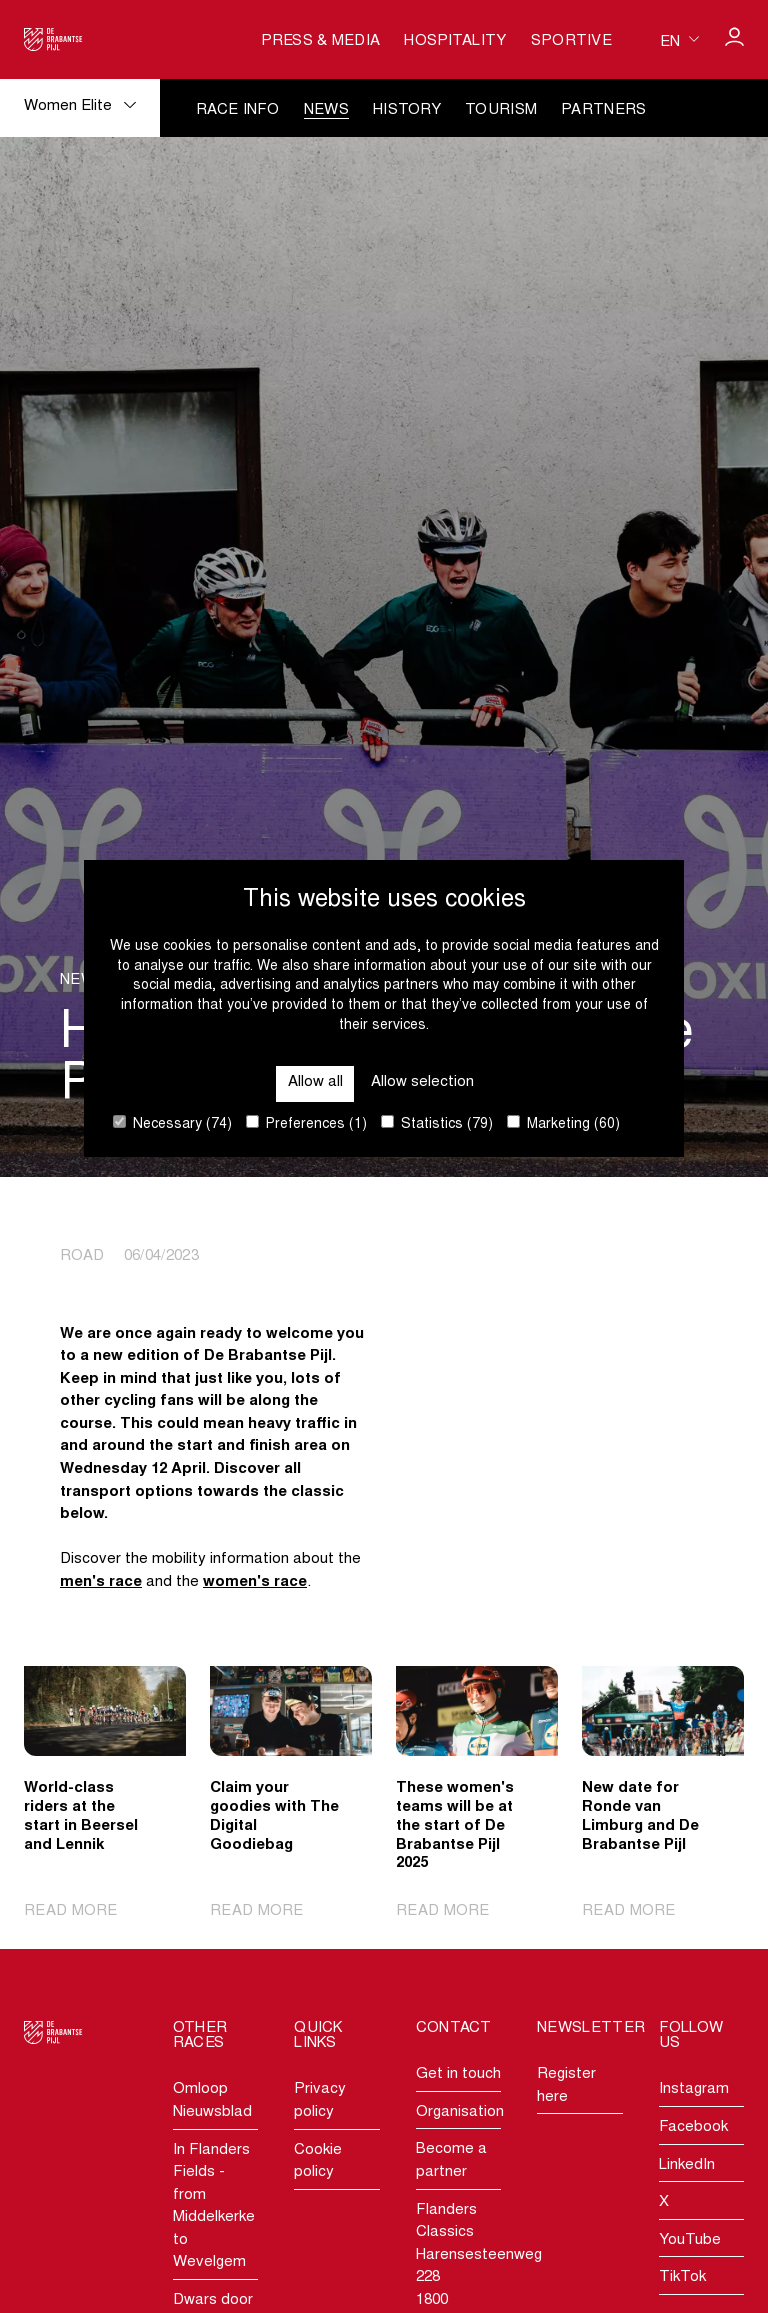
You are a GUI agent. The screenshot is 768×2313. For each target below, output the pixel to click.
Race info (238, 110)
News (326, 110)
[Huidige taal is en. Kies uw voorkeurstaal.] (679, 39)
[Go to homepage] (53, 39)
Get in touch (458, 2074)
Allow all (315, 1082)
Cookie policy (318, 2162)
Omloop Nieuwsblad (212, 2101)
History (407, 110)
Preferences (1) (306, 1123)
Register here (566, 2086)
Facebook (693, 2127)
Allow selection (422, 1082)
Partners (603, 110)
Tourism (501, 110)
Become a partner (451, 2161)
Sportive (571, 41)
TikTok (682, 2277)
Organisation (458, 2112)
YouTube (690, 2240)
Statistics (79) (437, 1123)
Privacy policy (320, 2101)
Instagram (694, 2089)
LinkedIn (687, 2165)
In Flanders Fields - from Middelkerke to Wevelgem (214, 2207)
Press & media (320, 41)
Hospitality (455, 41)
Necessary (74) (172, 1123)
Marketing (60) (563, 1123)
